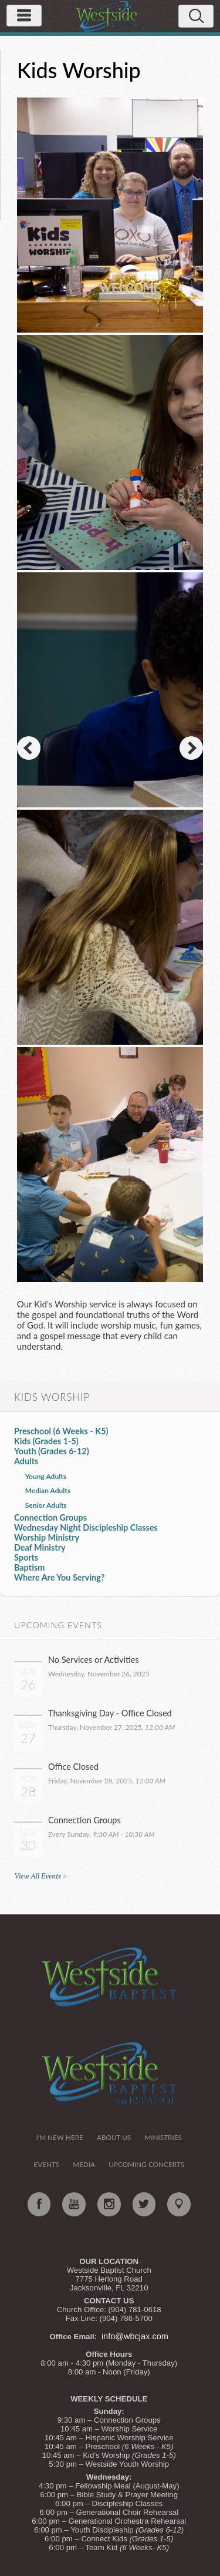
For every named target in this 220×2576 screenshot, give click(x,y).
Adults (26, 1461)
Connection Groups (50, 1517)
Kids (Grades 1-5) (46, 1441)
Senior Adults (46, 1505)
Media (84, 2164)
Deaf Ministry (40, 1547)
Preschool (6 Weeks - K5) (61, 1431)
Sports (26, 1557)
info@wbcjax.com (134, 2336)
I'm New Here (59, 2137)
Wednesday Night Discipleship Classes (86, 1527)
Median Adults (47, 1490)
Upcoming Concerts (146, 2164)
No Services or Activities (93, 1660)
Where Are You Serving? (59, 1577)
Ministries (163, 2137)
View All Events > (40, 1876)
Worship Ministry (46, 1537)
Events (46, 2164)
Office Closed (73, 1767)
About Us (114, 2137)
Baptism (29, 1567)
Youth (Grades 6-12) (51, 1451)
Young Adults (45, 1476)
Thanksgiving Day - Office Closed (110, 1713)
